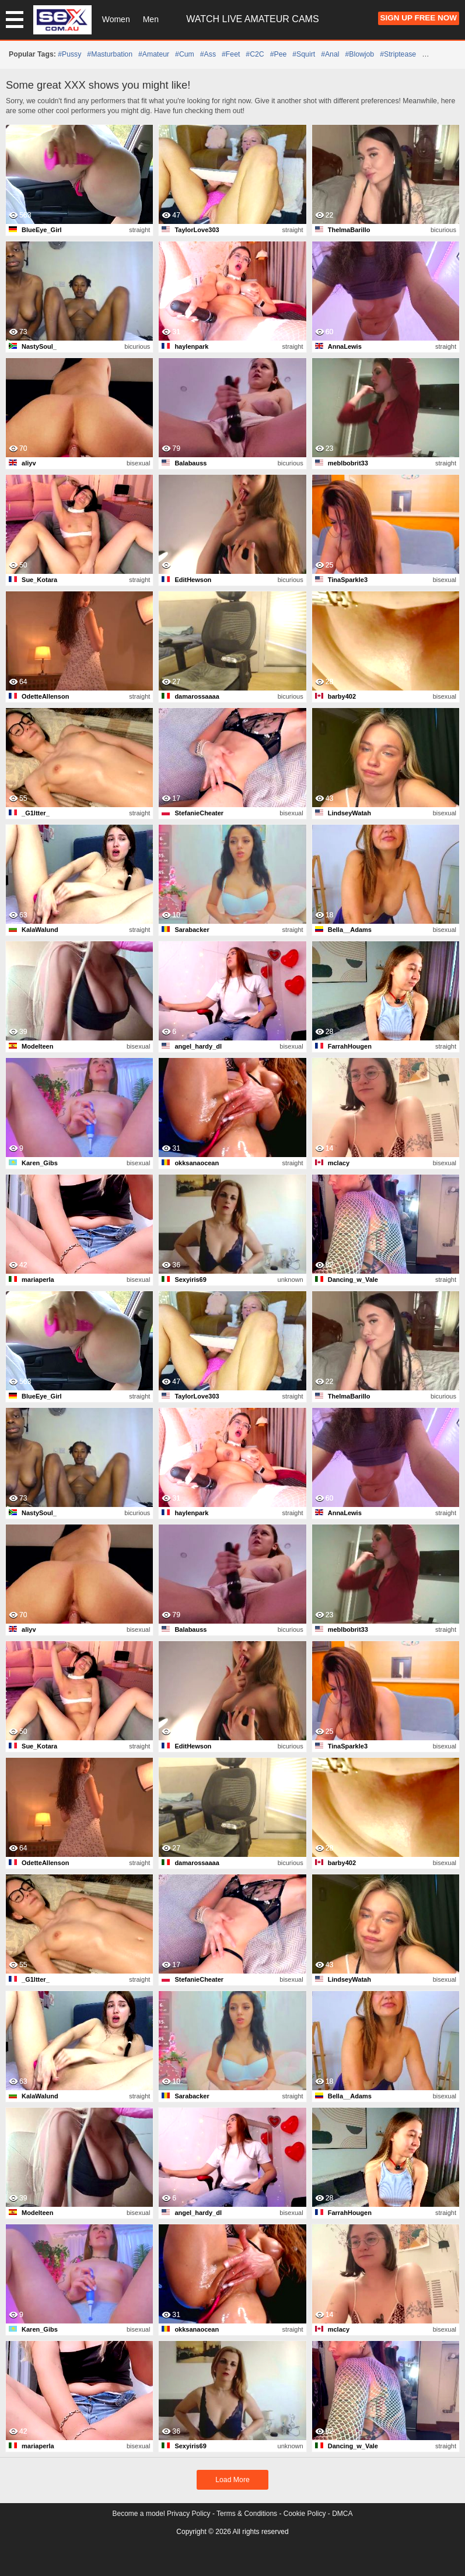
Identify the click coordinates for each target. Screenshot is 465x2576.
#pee (278, 54)
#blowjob (359, 54)
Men (151, 19)
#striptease (398, 54)
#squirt (303, 54)
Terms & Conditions (246, 2514)
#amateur (153, 54)
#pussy (69, 54)
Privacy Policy (189, 2514)
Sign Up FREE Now (418, 17)
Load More (232, 2480)
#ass (208, 54)
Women (116, 19)
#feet (231, 54)
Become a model (139, 2514)
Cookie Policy (305, 2514)
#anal (330, 54)
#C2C (255, 54)
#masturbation (109, 54)
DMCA (342, 2514)
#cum (184, 54)
